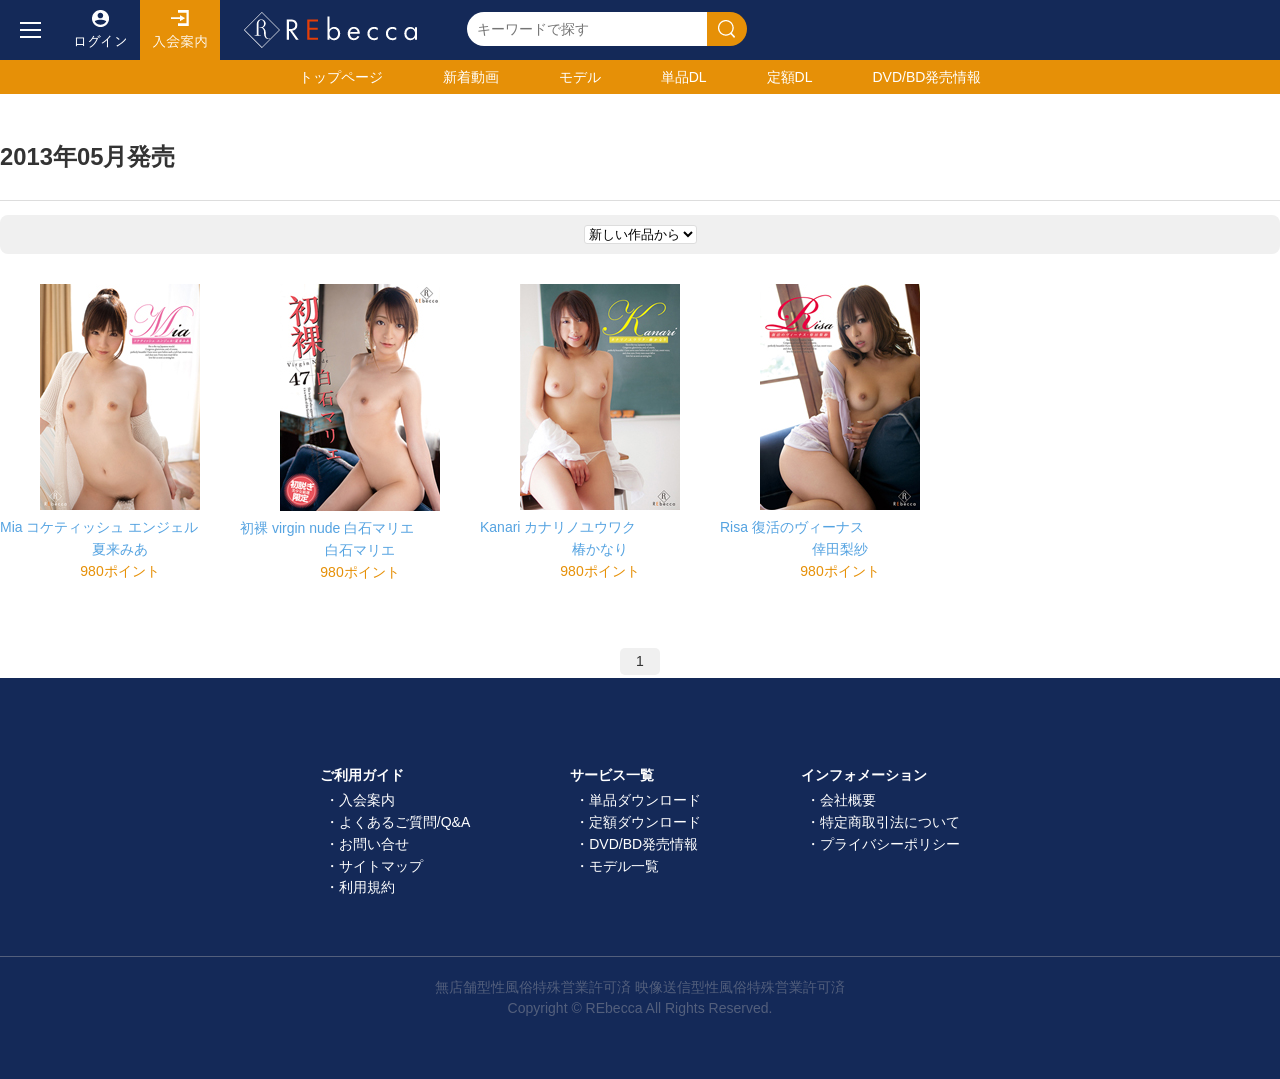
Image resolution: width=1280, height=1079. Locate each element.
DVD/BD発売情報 (643, 844)
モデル (580, 77)
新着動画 (471, 77)
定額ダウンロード (645, 822)
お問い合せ (374, 844)
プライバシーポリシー (890, 844)
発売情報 (926, 77)
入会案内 (180, 30)
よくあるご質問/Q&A (404, 822)
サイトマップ (381, 866)
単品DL (684, 77)
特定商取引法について (890, 822)
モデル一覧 (624, 866)
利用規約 (367, 887)
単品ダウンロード (645, 800)
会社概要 (848, 800)
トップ (341, 77)
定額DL (790, 77)
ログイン (100, 30)
